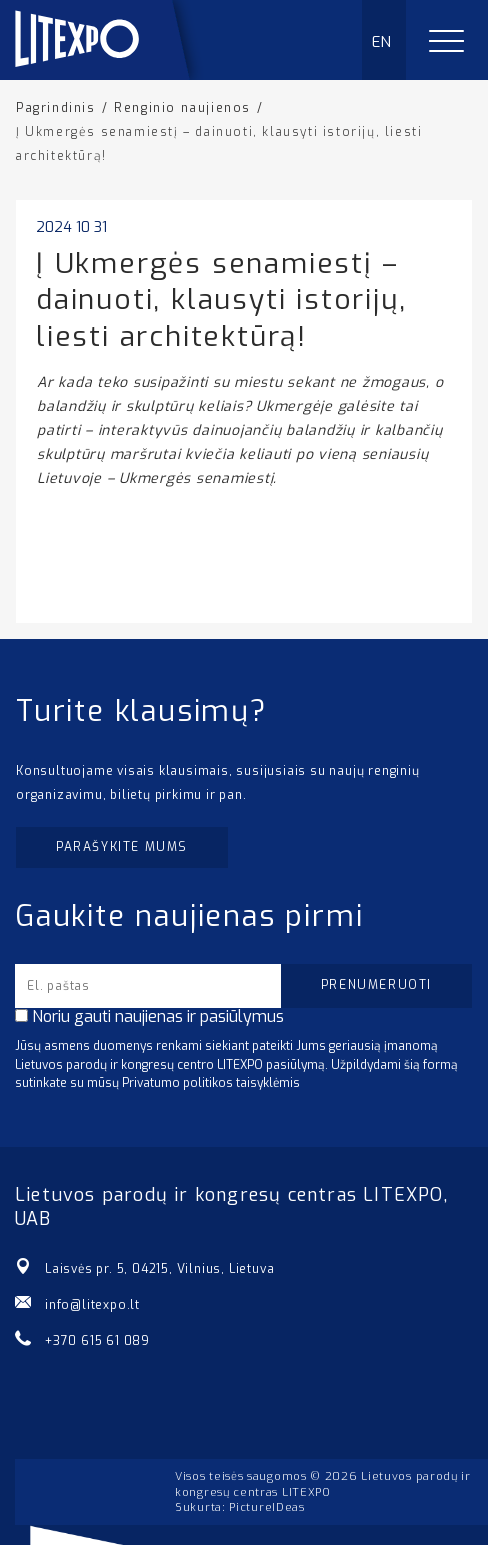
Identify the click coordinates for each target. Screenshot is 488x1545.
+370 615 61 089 (97, 1341)
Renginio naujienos (182, 108)
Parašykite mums (122, 847)
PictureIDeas (266, 1507)
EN (382, 42)
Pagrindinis (56, 108)
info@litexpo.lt (92, 1305)
